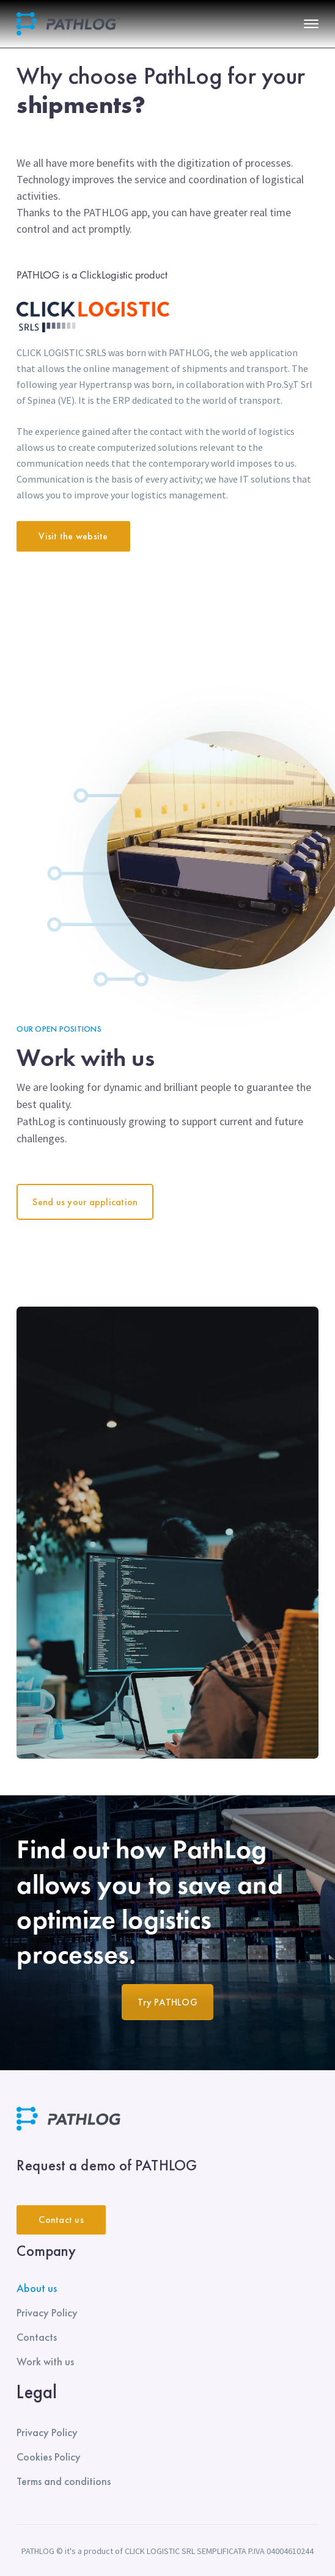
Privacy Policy (47, 2312)
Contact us (61, 2219)
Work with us (45, 2361)
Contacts (37, 2337)
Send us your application (85, 1201)
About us (37, 2288)
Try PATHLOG (167, 2002)
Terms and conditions (64, 2481)
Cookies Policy (49, 2457)
